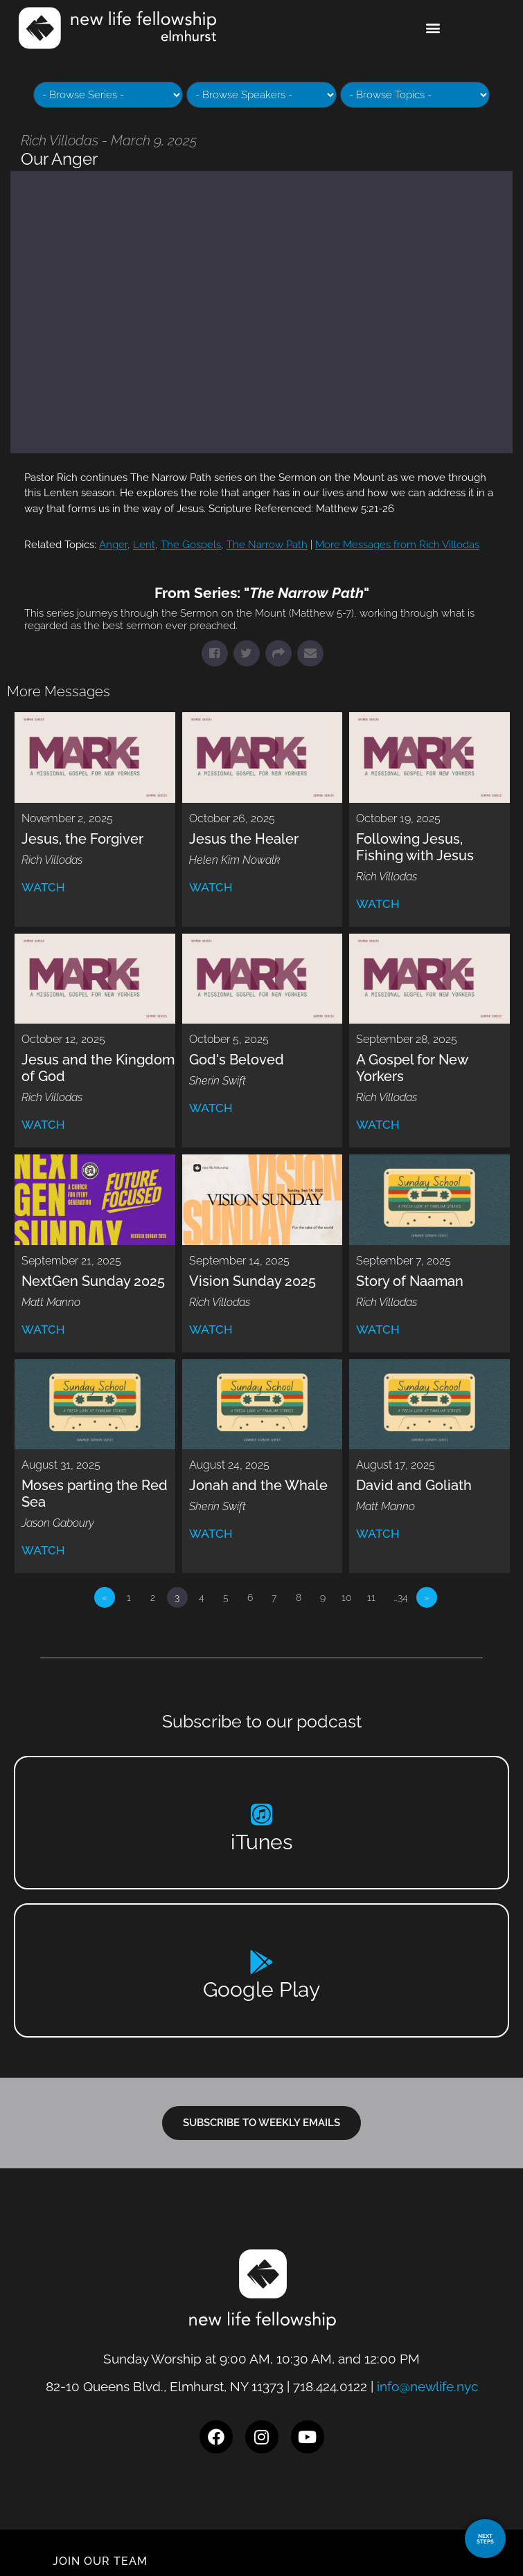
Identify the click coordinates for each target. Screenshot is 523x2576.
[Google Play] (261, 1962)
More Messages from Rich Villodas (397, 544)
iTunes (261, 1842)
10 (347, 1597)
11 (371, 1597)
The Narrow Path (267, 544)
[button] (433, 28)
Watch (43, 887)
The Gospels (191, 544)
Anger (113, 544)
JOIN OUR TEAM (100, 2561)
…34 (400, 1597)
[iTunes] (261, 1814)
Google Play (261, 1989)
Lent (144, 544)
